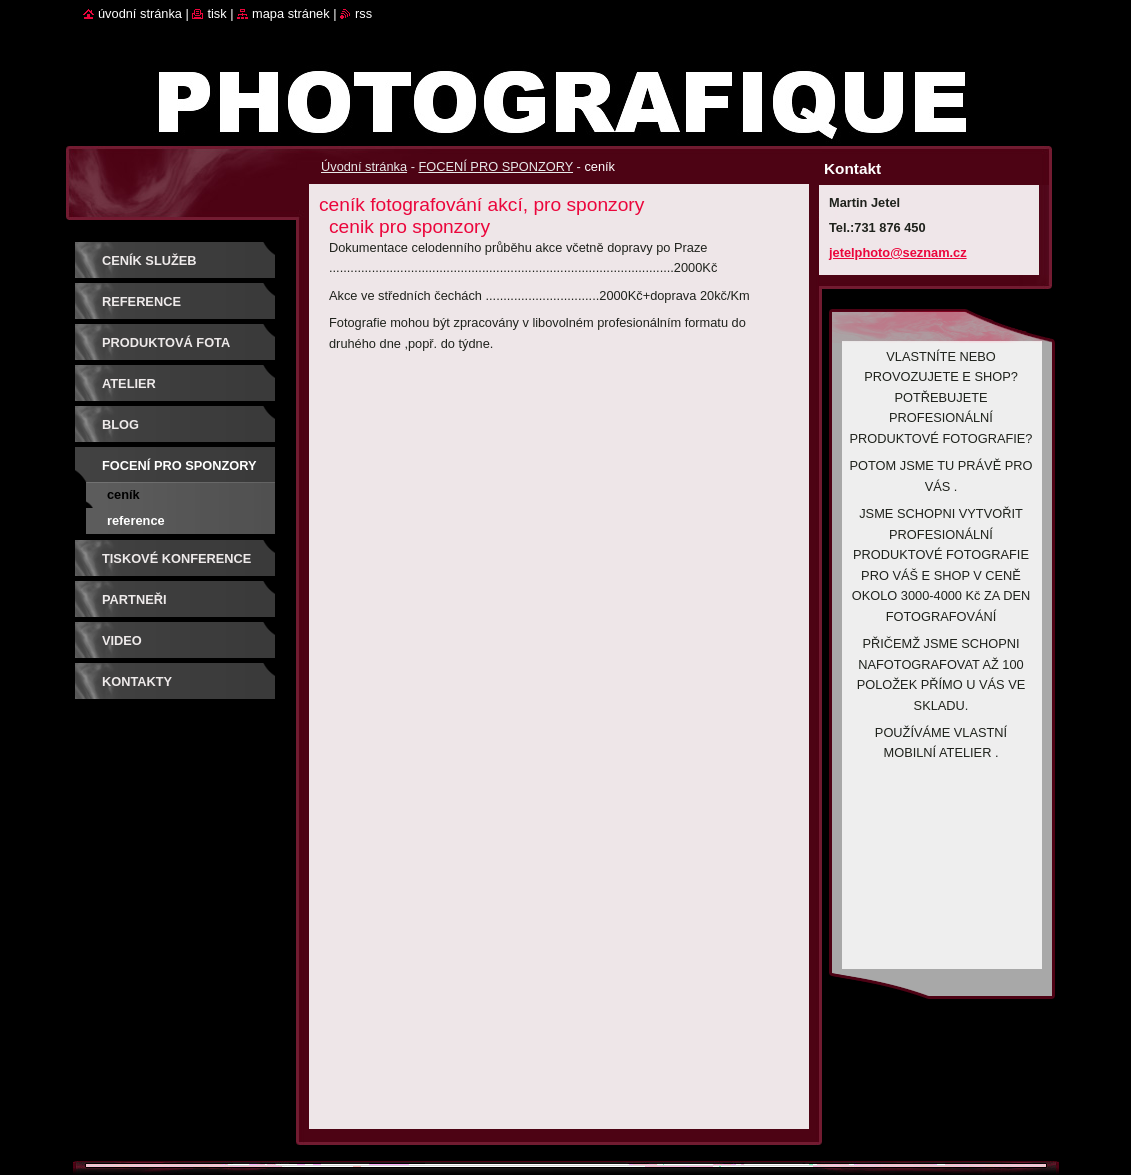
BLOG (120, 424)
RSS (363, 13)
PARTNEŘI (134, 599)
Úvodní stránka (364, 166)
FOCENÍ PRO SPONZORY (495, 166)
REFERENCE (141, 301)
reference (136, 520)
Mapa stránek (291, 13)
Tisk (216, 13)
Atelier (129, 383)
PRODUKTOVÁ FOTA (166, 342)
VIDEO (122, 640)
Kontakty (137, 681)
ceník (123, 494)
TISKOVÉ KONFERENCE (176, 558)
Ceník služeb (149, 260)
